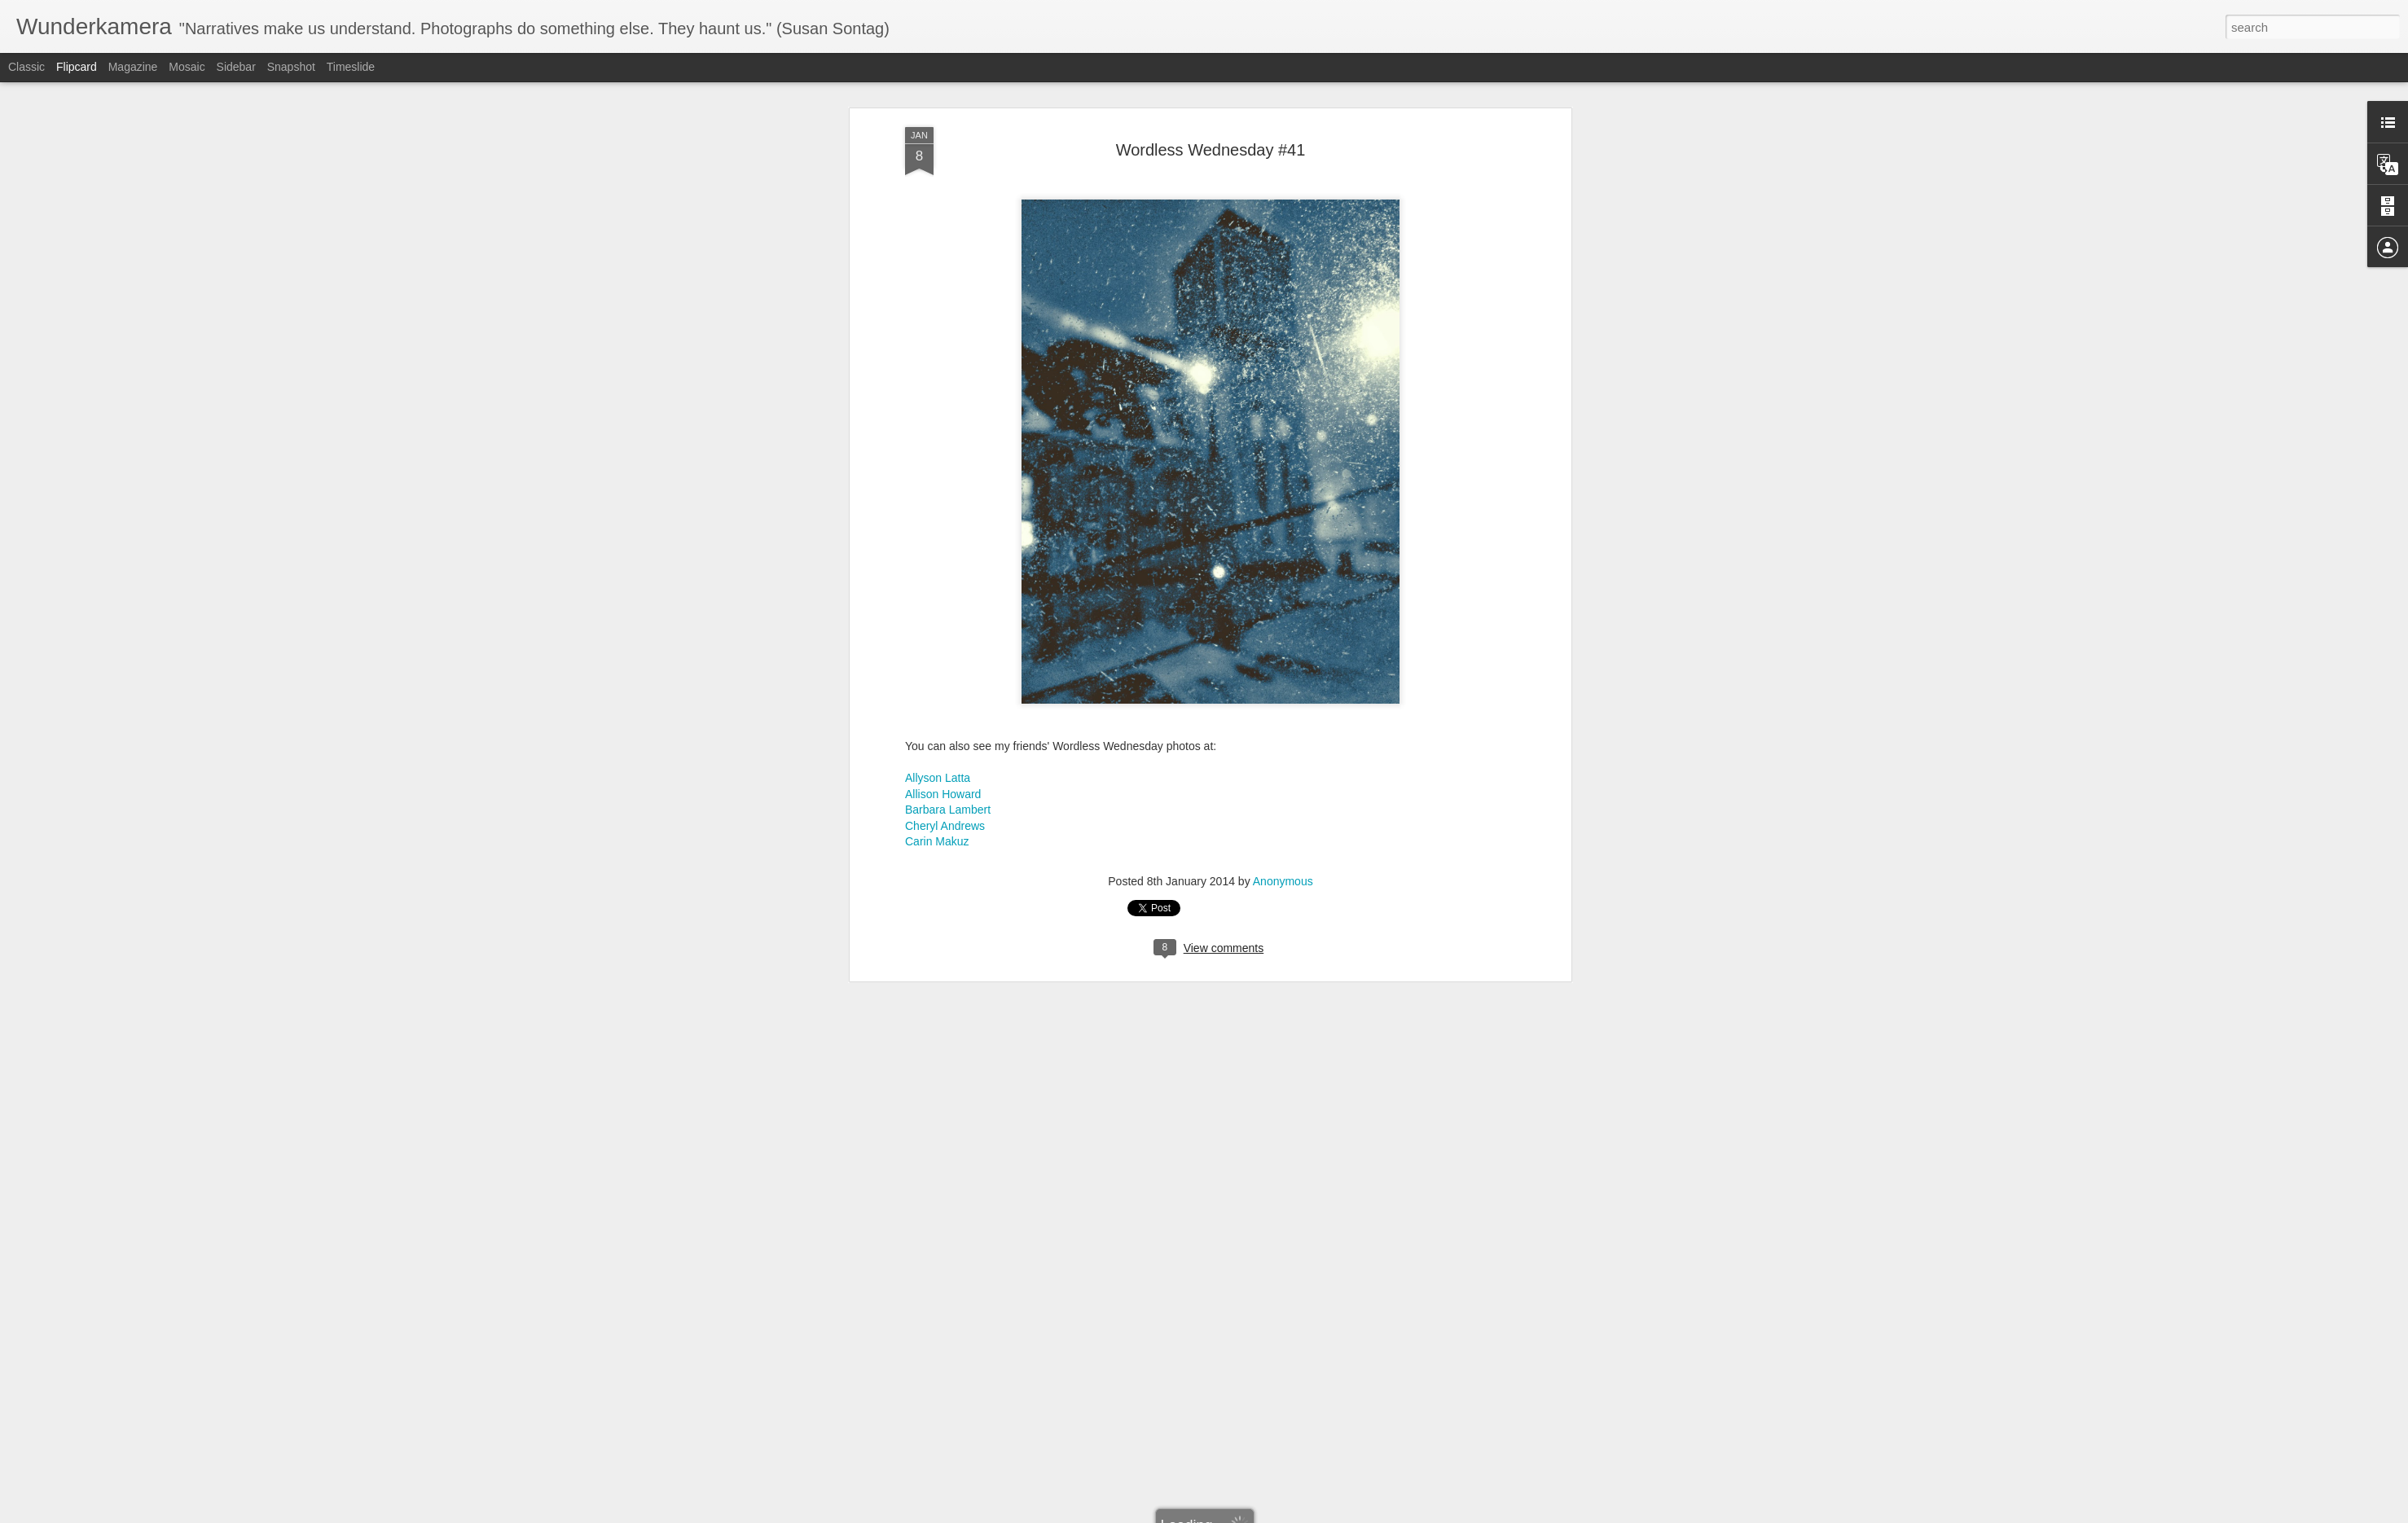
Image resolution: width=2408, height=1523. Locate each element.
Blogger (1255, 1514)
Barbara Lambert (948, 613)
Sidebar (236, 66)
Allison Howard (943, 596)
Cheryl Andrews (945, 628)
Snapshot (291, 66)
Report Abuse (1303, 1514)
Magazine (133, 66)
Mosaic (186, 66)
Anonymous (1283, 684)
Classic (26, 66)
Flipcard (76, 66)
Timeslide (351, 66)
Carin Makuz (937, 645)
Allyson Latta (937, 581)
